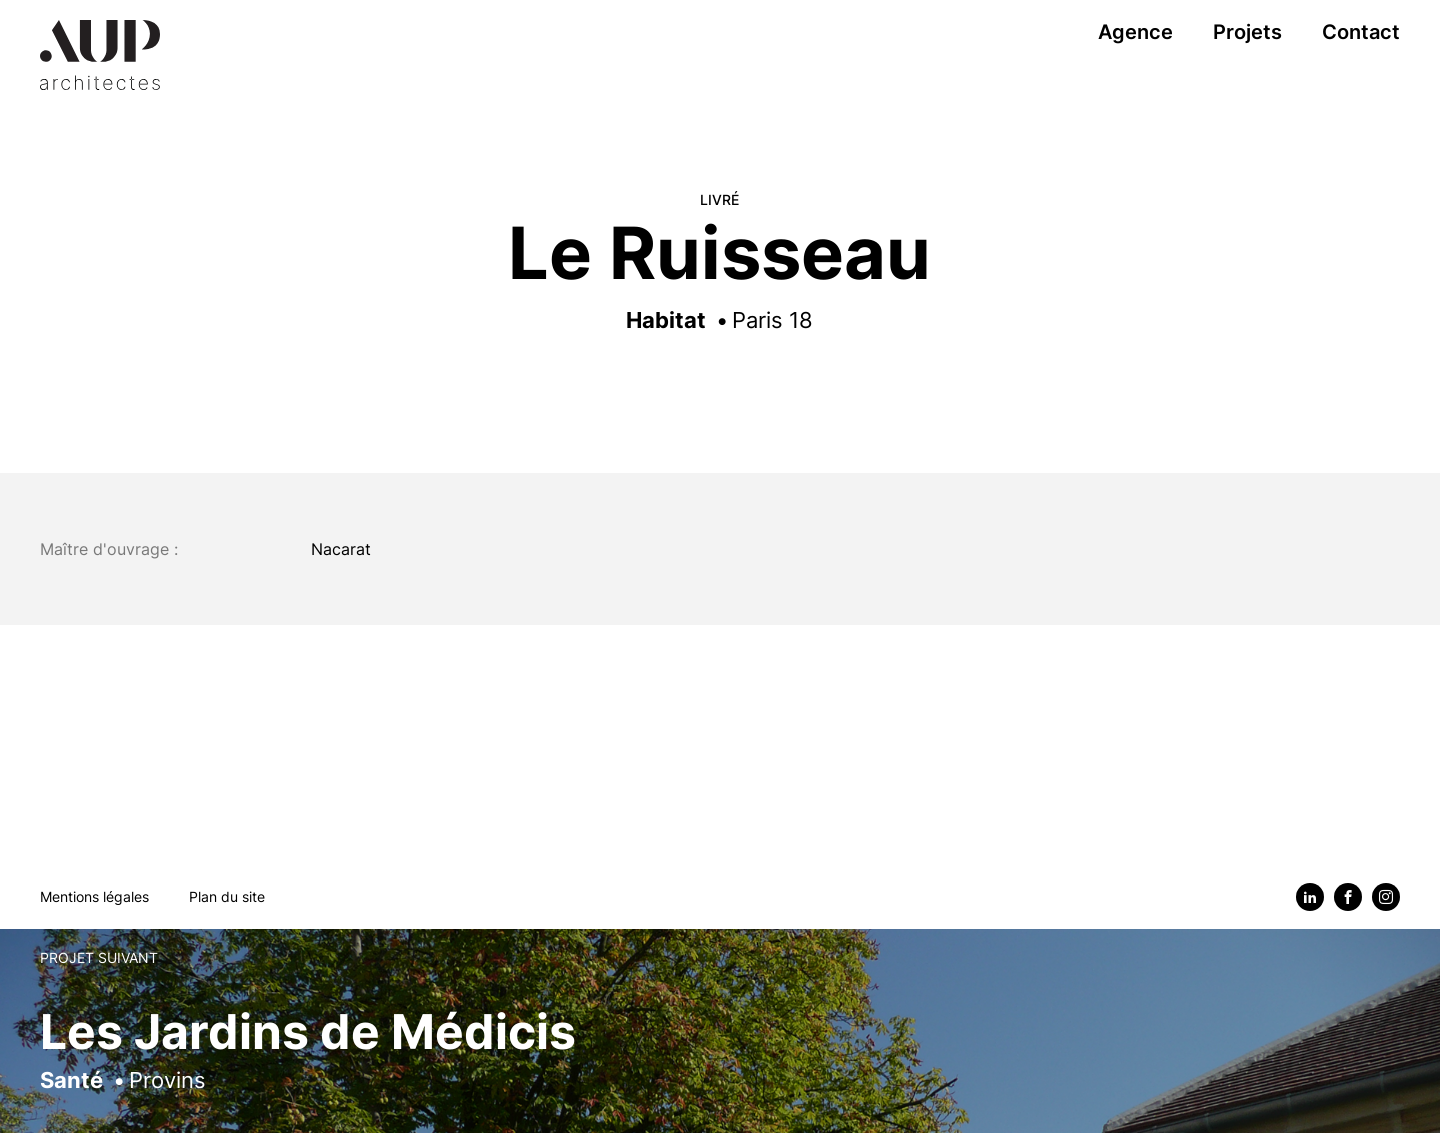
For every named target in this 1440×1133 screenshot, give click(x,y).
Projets (1247, 32)
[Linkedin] (1310, 897)
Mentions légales (94, 896)
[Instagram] (1386, 897)
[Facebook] (1348, 897)
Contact (1361, 32)
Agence (1135, 32)
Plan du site (227, 896)
